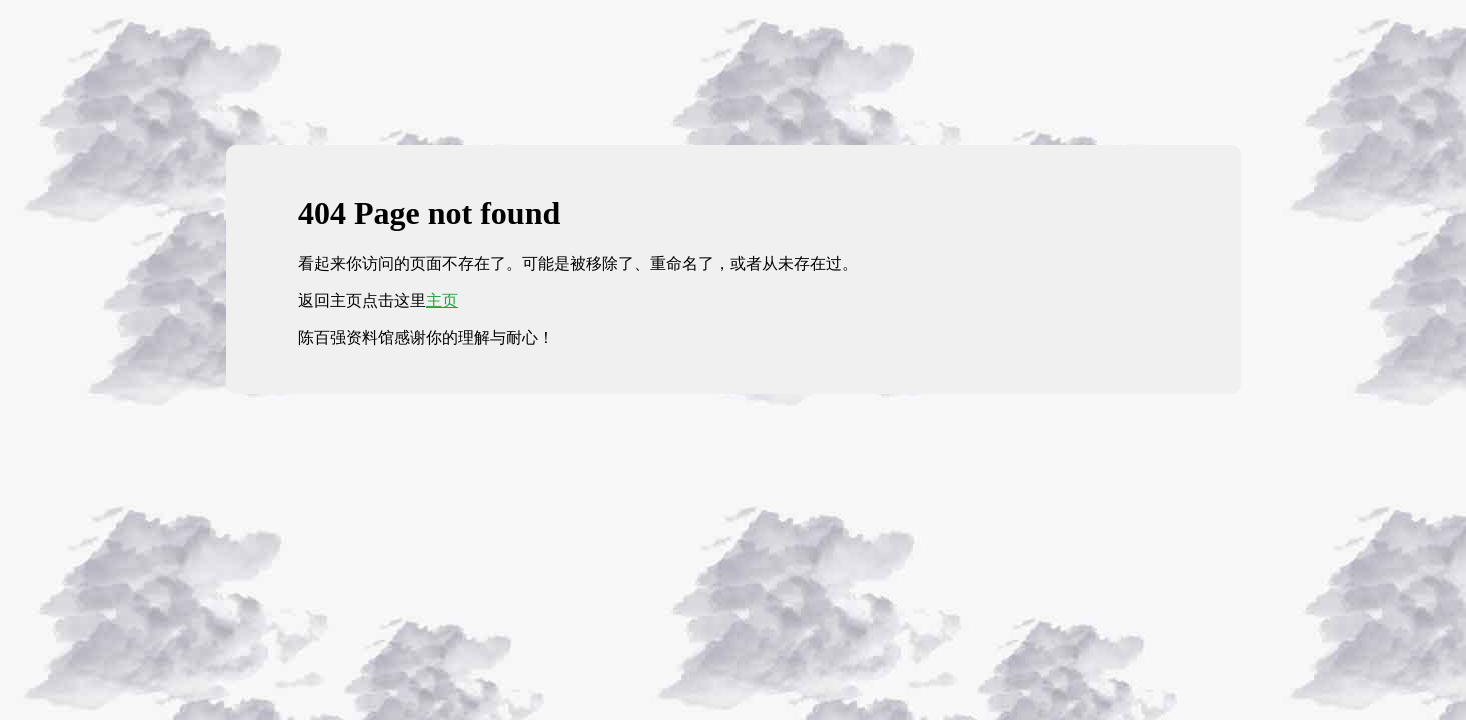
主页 (442, 300)
